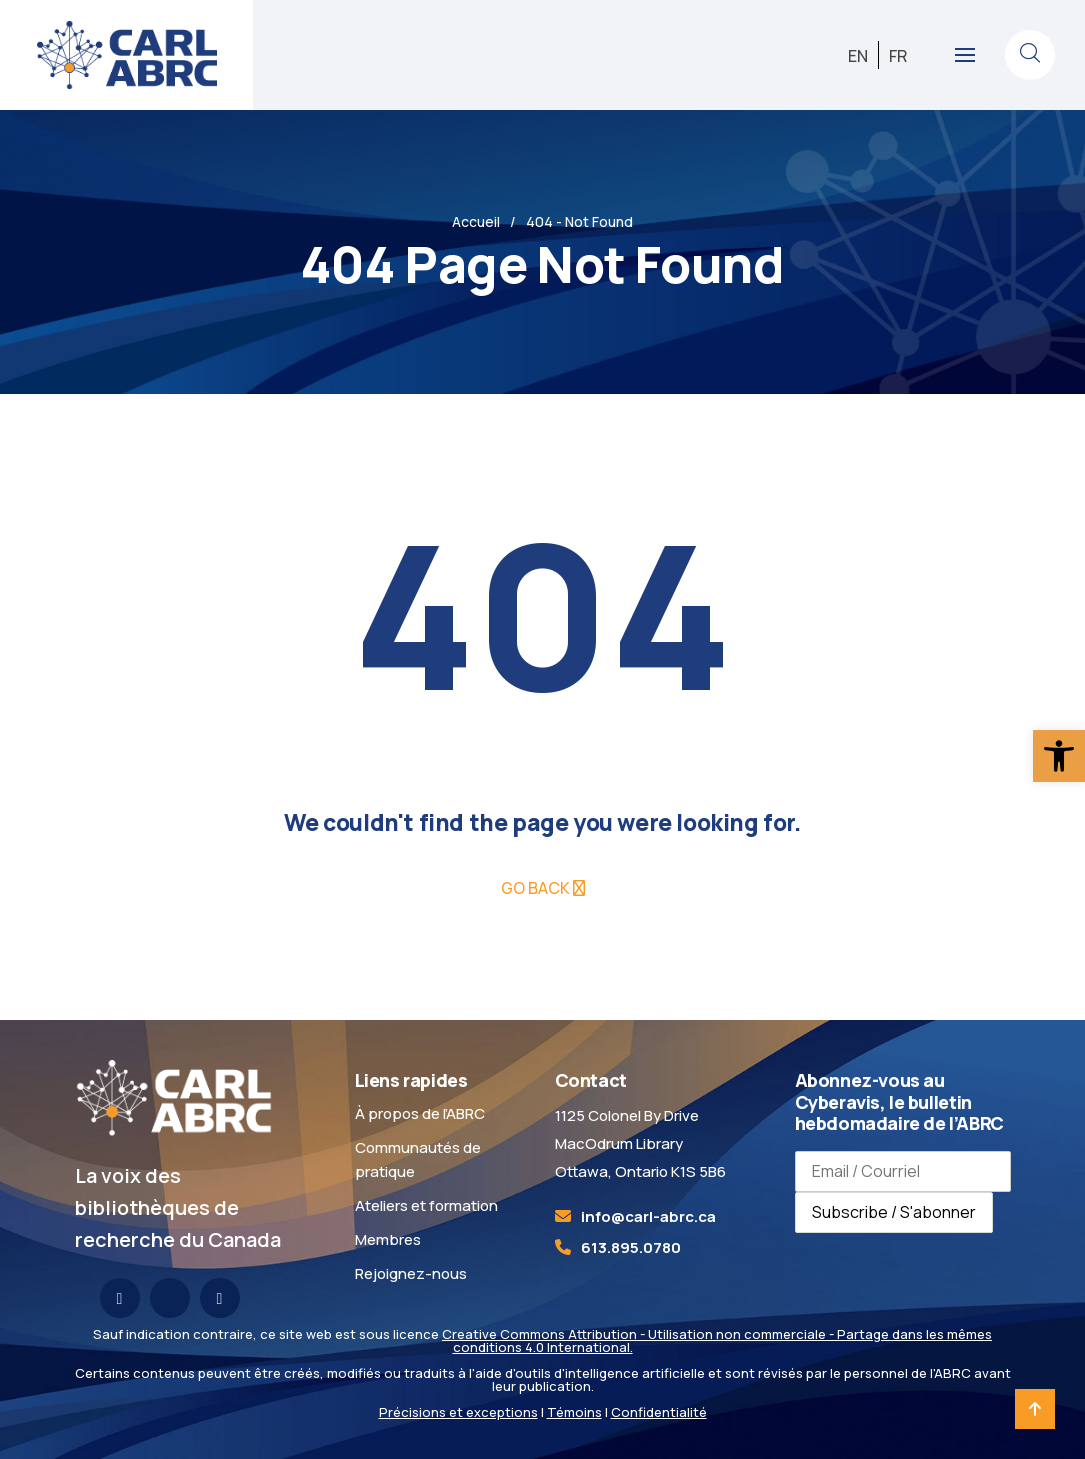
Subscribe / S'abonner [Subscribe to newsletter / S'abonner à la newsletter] (894, 1212)
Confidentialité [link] (659, 1412)
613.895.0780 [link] (631, 1247)
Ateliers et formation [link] (426, 1205)
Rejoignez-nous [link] (411, 1273)
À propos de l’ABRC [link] (420, 1113)
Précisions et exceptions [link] (458, 1412)
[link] (1059, 756)
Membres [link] (388, 1239)
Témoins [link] (574, 1412)
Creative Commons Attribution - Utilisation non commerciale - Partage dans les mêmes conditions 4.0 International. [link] (717, 1340)
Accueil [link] (476, 221)
